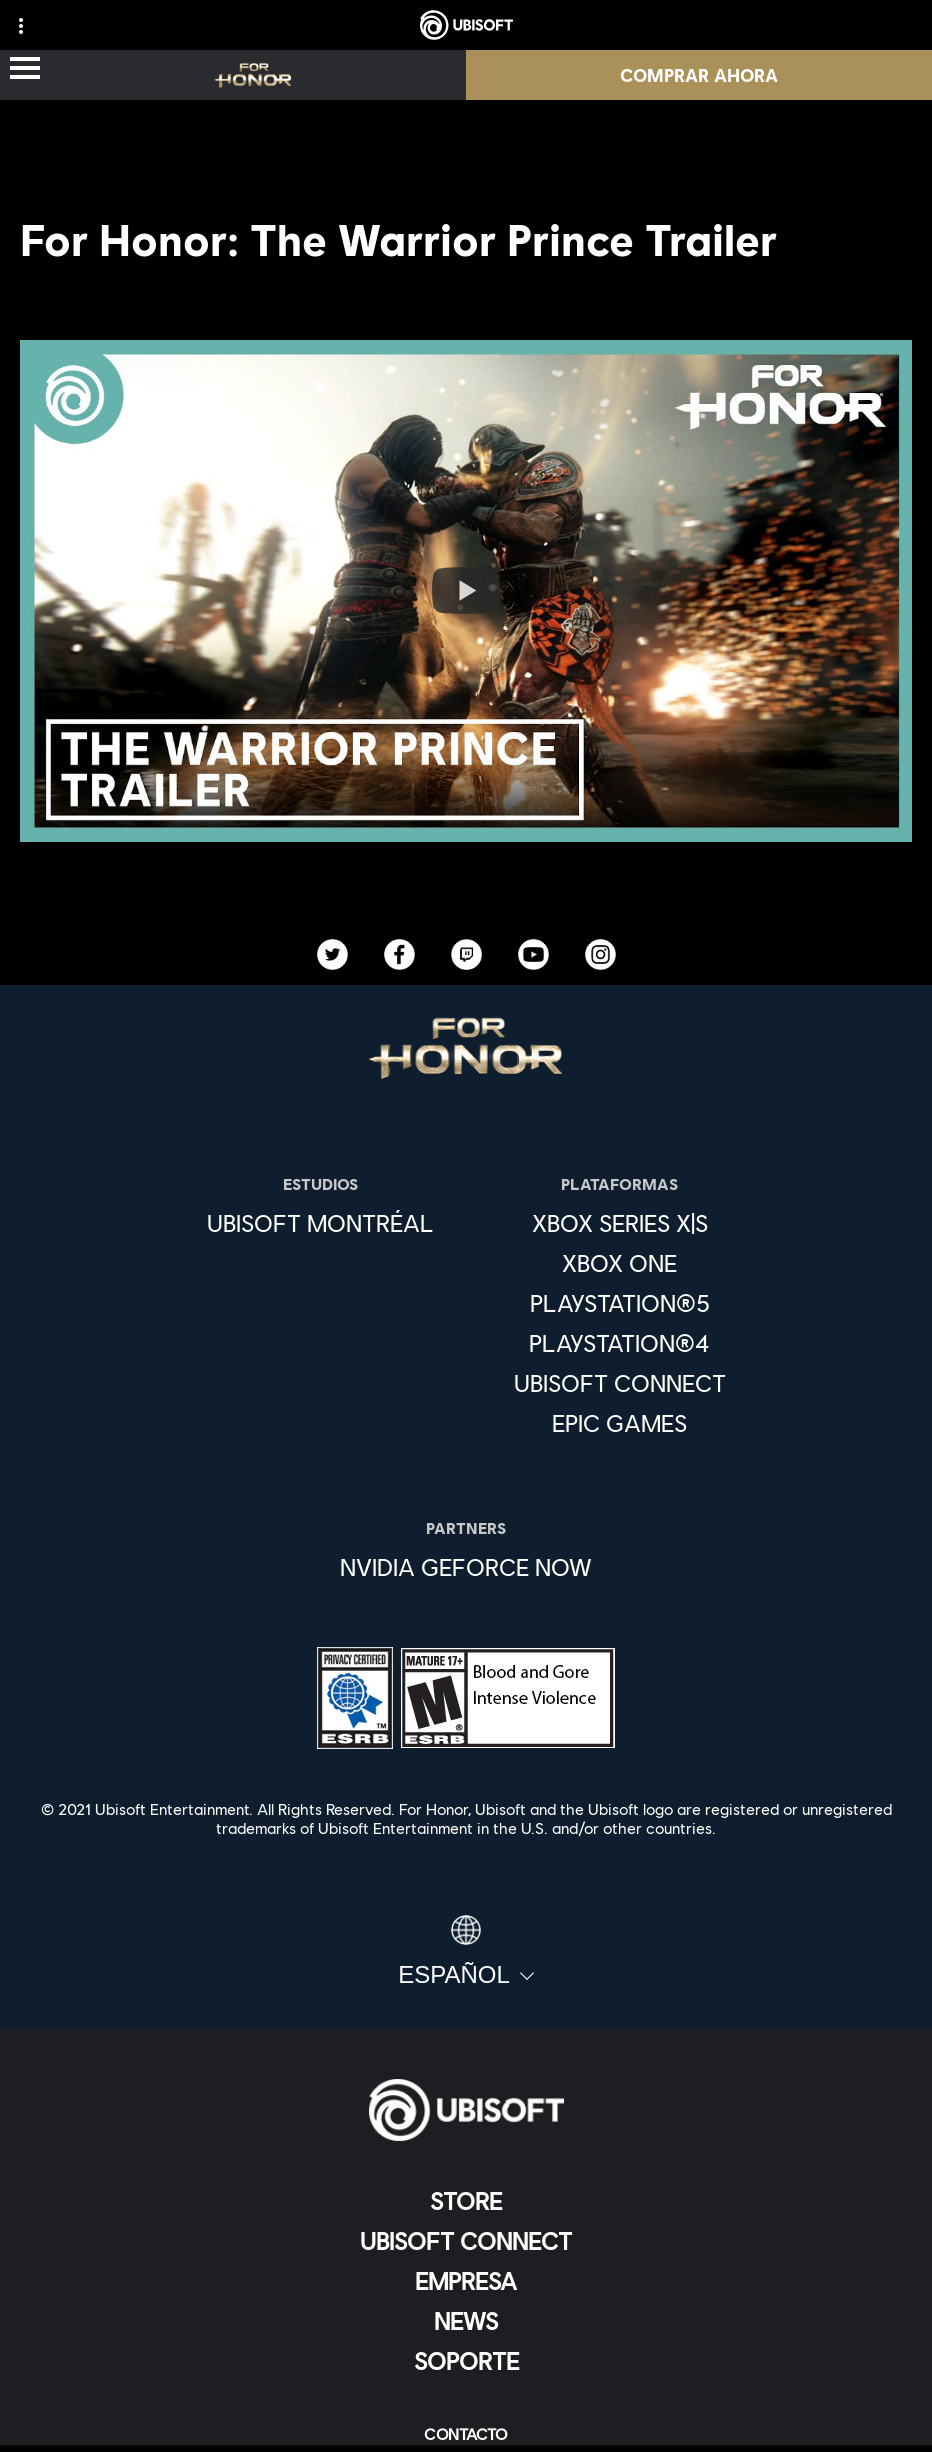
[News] (466, 2321)
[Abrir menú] (25, 69)
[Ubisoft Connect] (466, 2241)
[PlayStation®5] (620, 1303)
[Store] (466, 2201)
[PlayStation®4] (620, 1343)
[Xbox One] (620, 1263)
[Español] (466, 1952)
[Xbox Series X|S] (620, 1223)
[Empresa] (466, 2281)
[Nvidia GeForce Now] (466, 1567)
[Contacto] (466, 2433)
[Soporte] (466, 2361)
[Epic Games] (620, 1423)
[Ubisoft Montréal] (320, 1223)
